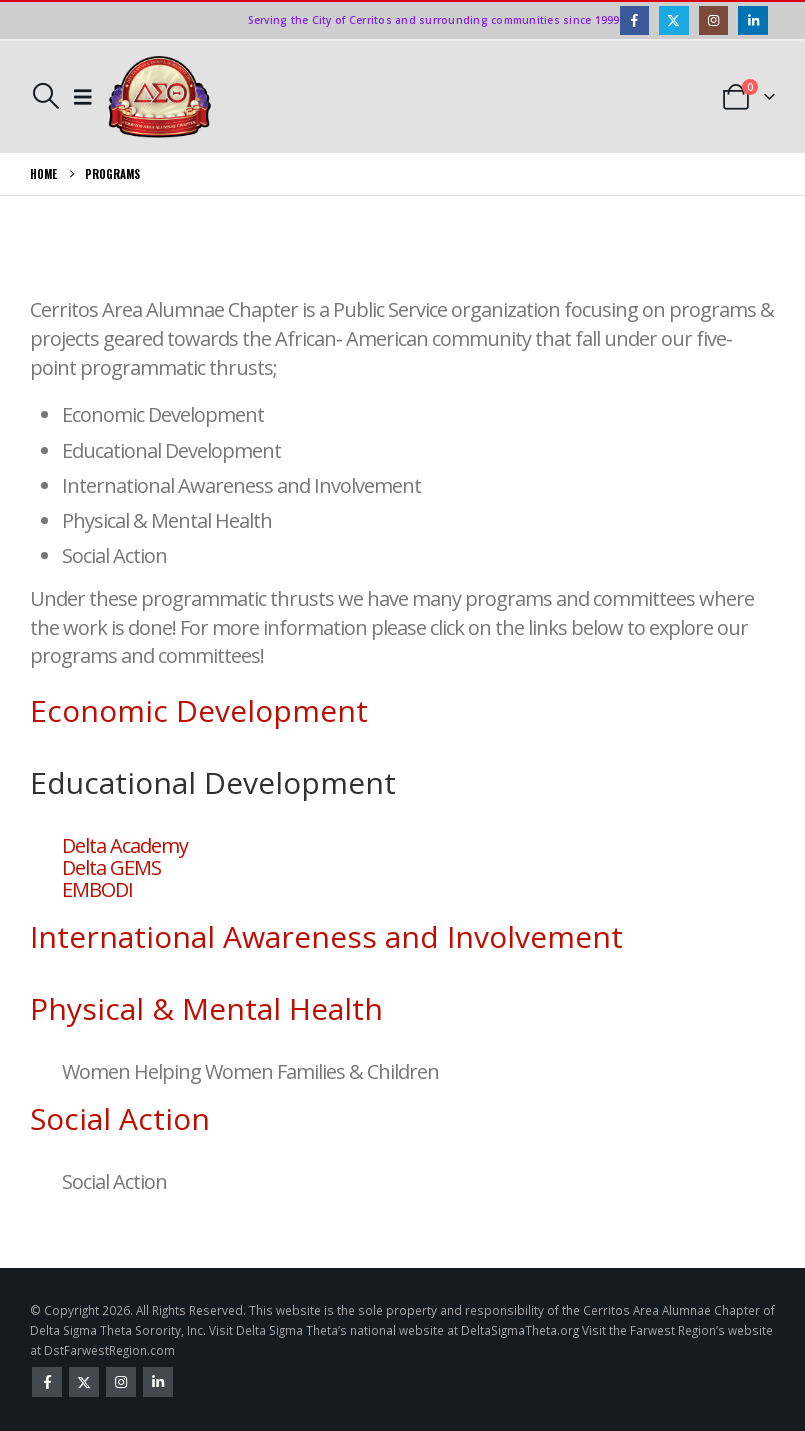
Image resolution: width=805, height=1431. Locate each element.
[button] (45, 96)
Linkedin (158, 1382)
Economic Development (199, 710)
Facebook (47, 1382)
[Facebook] (634, 20)
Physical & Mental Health (206, 1008)
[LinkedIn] (752, 20)
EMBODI (97, 889)
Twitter (84, 1382)
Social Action (120, 1118)
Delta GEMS (111, 867)
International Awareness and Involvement (326, 936)
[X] (673, 20)
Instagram (121, 1382)
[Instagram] (713, 20)
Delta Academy (125, 845)
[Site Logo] (160, 97)
